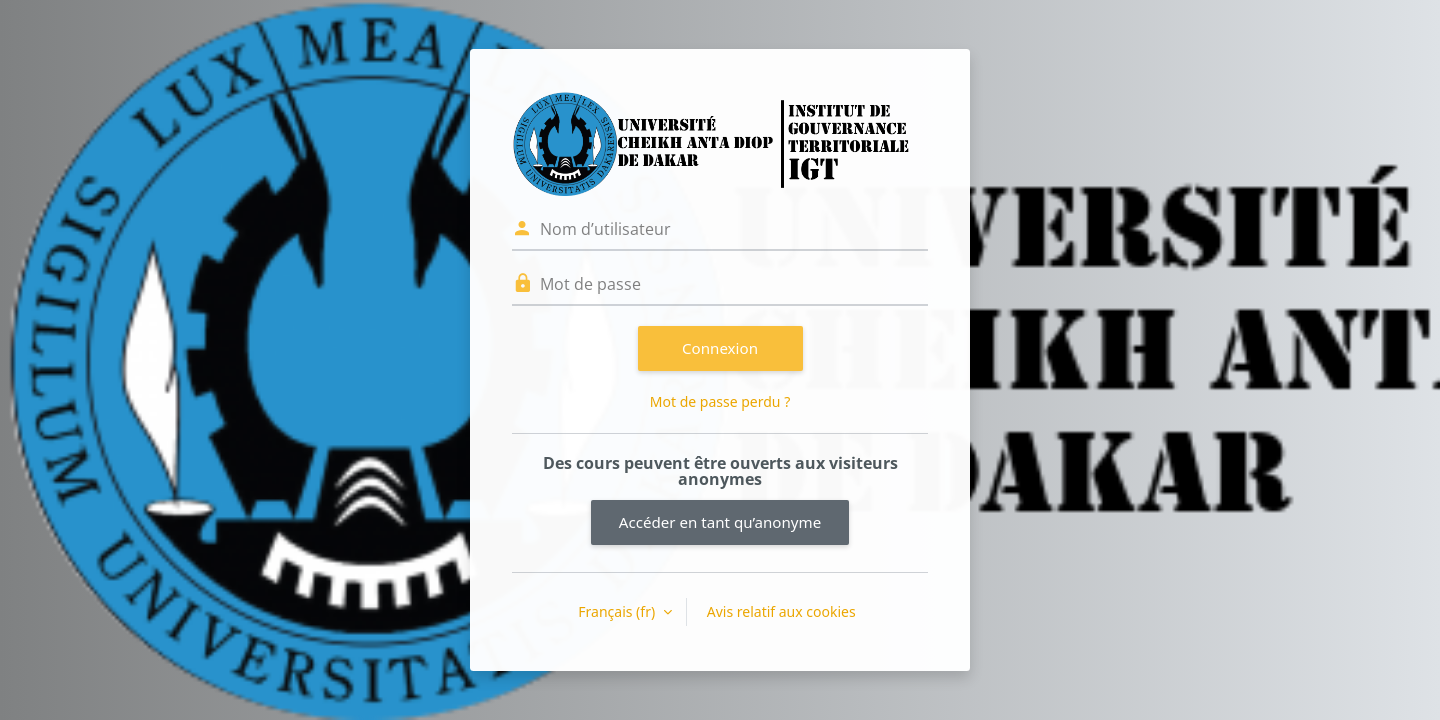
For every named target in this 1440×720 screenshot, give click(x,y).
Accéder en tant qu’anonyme (720, 522)
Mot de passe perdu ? (720, 401)
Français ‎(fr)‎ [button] (618, 611)
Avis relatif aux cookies (781, 611)
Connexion (720, 348)
